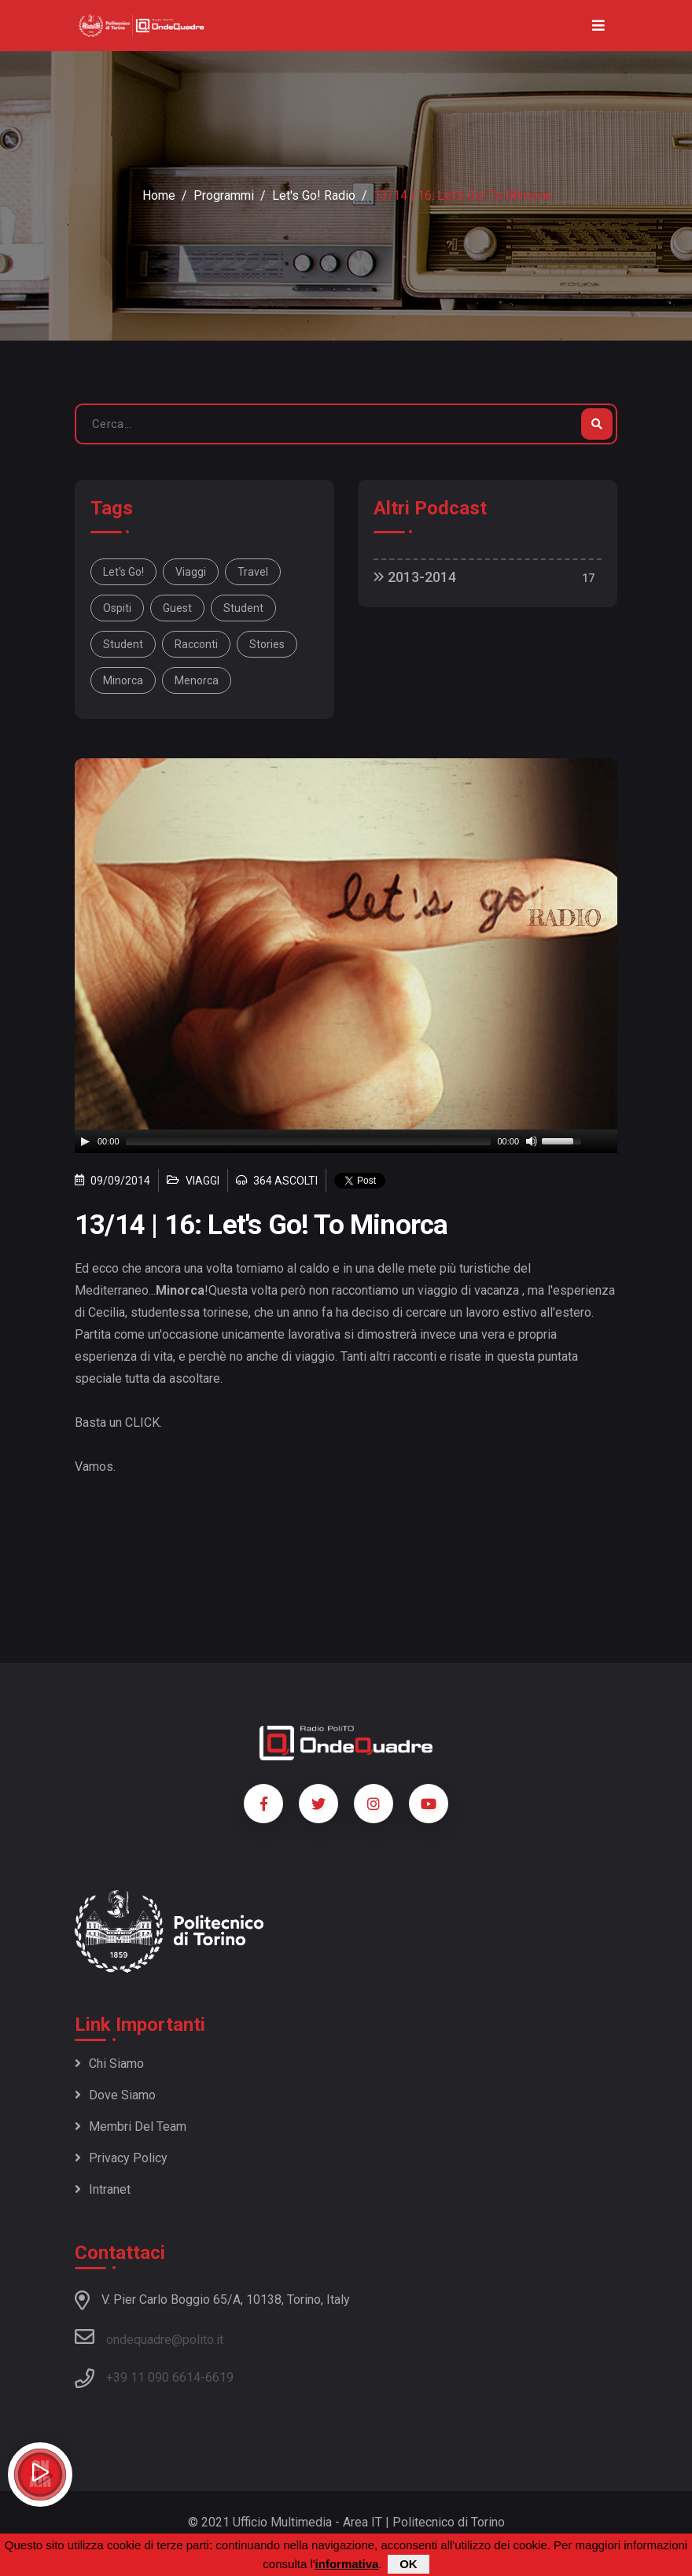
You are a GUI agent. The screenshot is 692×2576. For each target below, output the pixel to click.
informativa (347, 2563)
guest (177, 608)
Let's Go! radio (313, 195)
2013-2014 (415, 577)
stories (267, 644)
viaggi (190, 572)
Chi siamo (109, 2063)
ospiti (117, 608)
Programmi (223, 195)
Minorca (123, 680)
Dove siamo (115, 2095)
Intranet (103, 2189)
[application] (346, 1141)
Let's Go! (123, 572)
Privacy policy (121, 2157)
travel (252, 572)
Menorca (197, 680)
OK (408, 2563)
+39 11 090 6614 (153, 2377)
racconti (196, 644)
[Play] (85, 1141)
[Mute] (531, 1141)
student (243, 608)
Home (158, 195)
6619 (219, 2377)
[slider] (308, 1141)
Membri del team (130, 2126)
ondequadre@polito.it (149, 2337)
